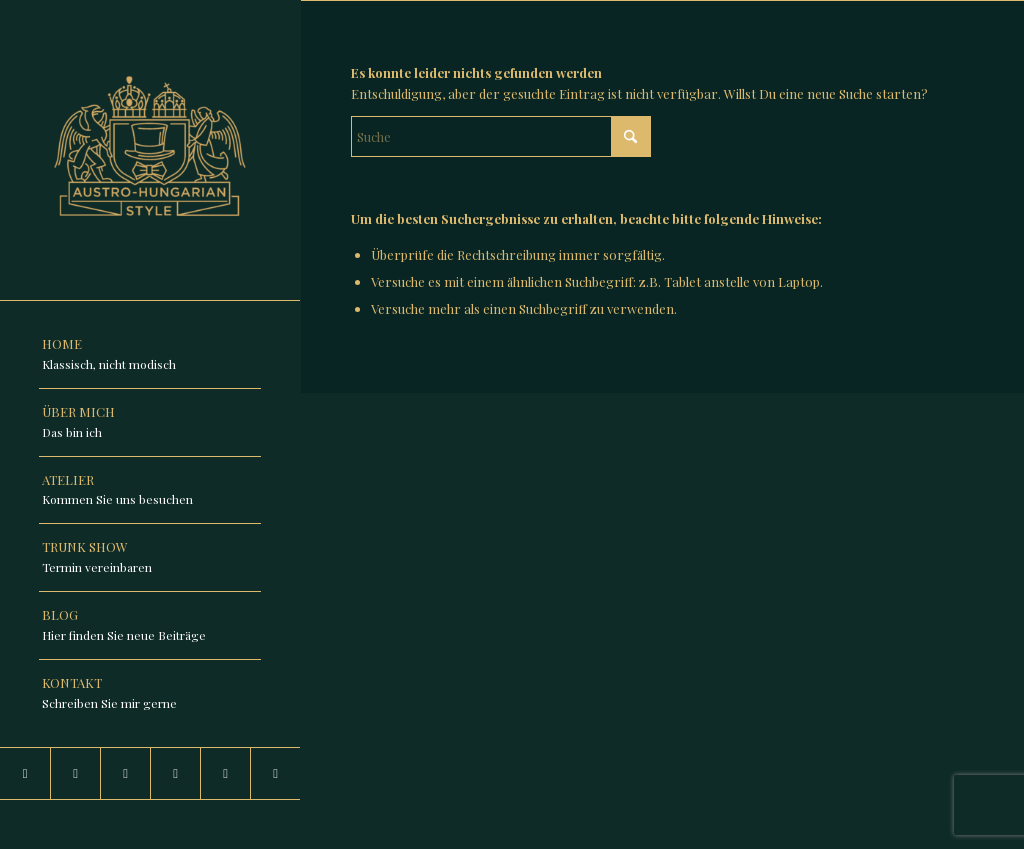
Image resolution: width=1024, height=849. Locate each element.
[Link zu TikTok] (175, 773)
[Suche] (501, 136)
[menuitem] (150, 355)
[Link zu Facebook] (125, 773)
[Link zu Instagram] (25, 773)
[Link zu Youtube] (225, 773)
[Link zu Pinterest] (275, 773)
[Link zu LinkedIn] (75, 773)
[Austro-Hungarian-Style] (150, 150)
